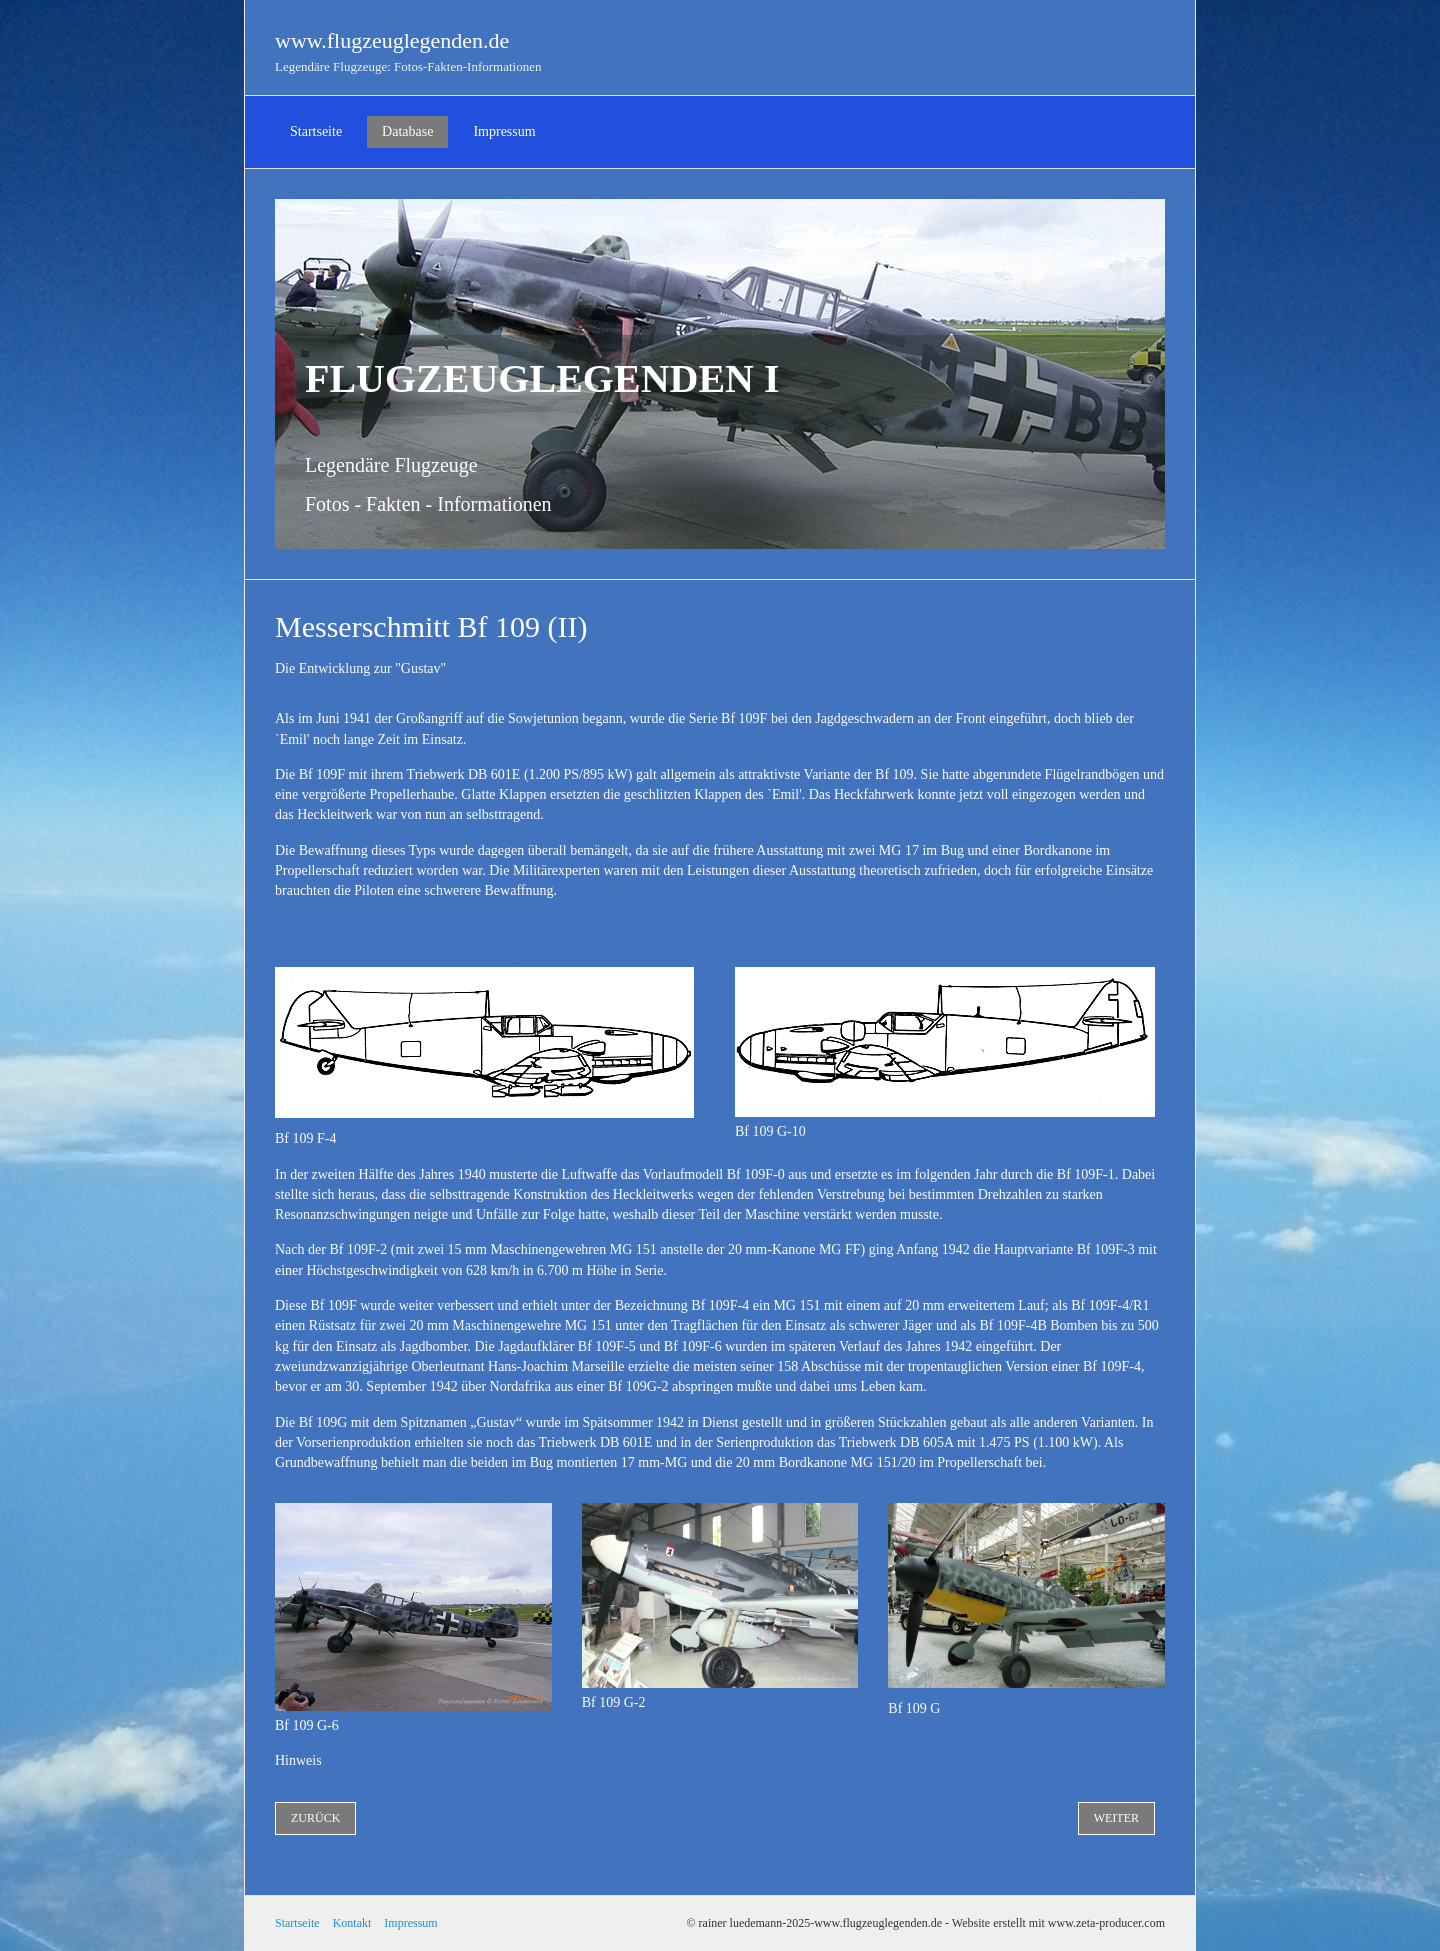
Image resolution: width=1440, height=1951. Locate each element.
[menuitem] (316, 132)
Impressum (504, 131)
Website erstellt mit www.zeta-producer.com (1058, 1923)
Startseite (316, 131)
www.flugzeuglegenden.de (392, 40)
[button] (315, 1818)
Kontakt (352, 1923)
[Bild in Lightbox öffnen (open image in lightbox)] (945, 1042)
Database (407, 131)
